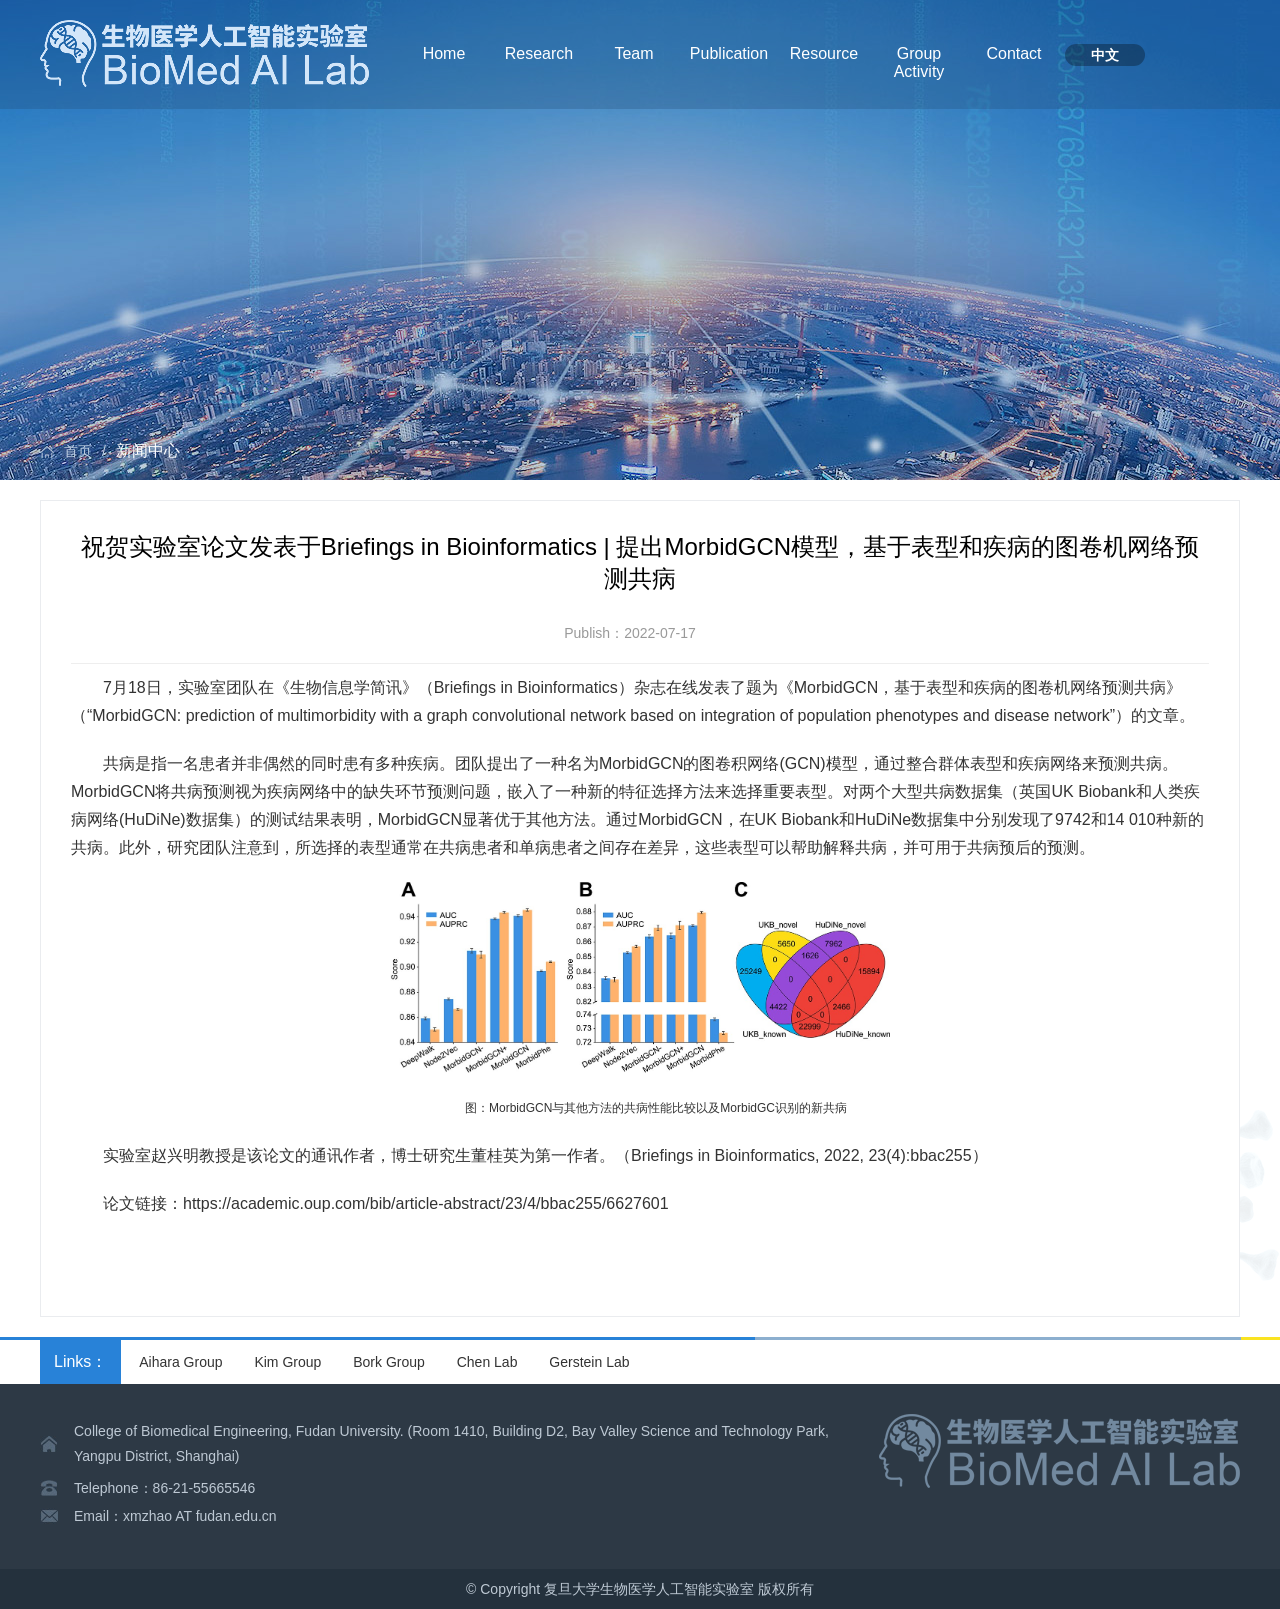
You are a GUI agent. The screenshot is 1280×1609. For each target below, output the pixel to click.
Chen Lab (487, 1362)
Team (633, 53)
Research (539, 53)
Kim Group (287, 1362)
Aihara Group (180, 1362)
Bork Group (389, 1362)
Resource (824, 53)
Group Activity (919, 62)
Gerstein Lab (589, 1362)
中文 (1105, 55)
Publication (729, 53)
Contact (1013, 53)
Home (444, 53)
